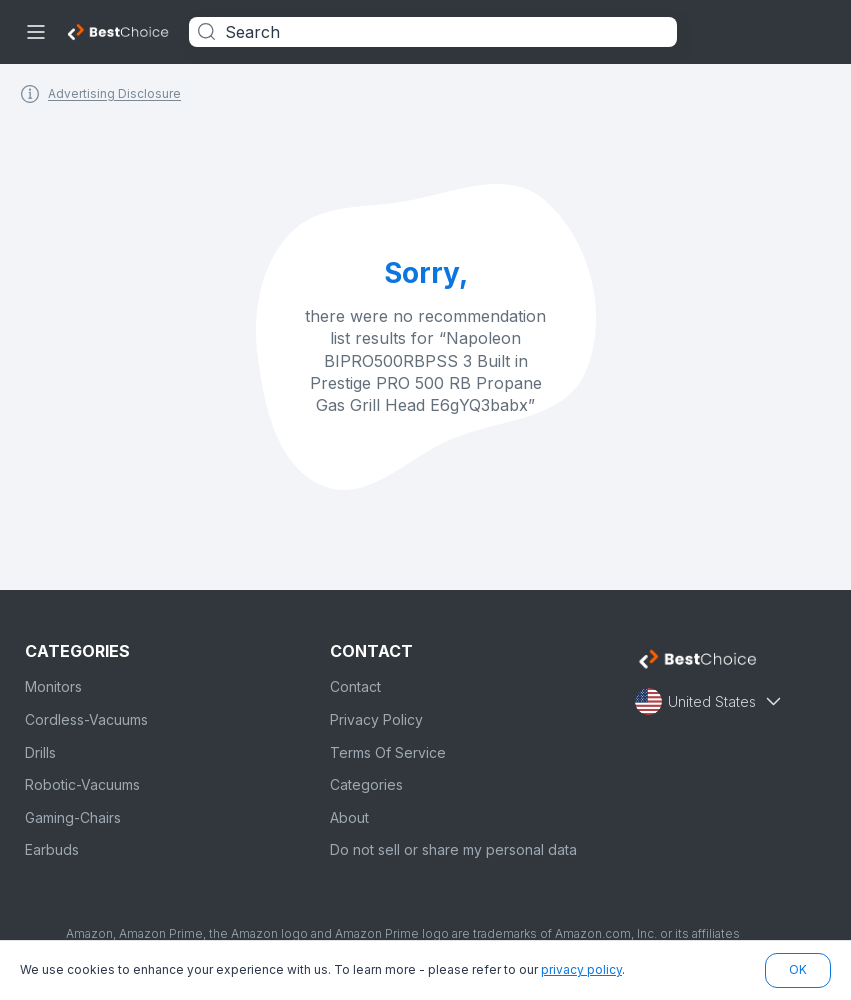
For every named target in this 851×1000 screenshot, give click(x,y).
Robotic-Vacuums (82, 784)
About (349, 817)
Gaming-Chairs (73, 817)
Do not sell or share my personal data (453, 849)
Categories (366, 784)
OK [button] (798, 969)
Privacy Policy (376, 719)
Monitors (53, 686)
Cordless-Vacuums (86, 719)
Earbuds (52, 849)
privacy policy (581, 969)
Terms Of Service (388, 752)
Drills (40, 752)
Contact (355, 686)
